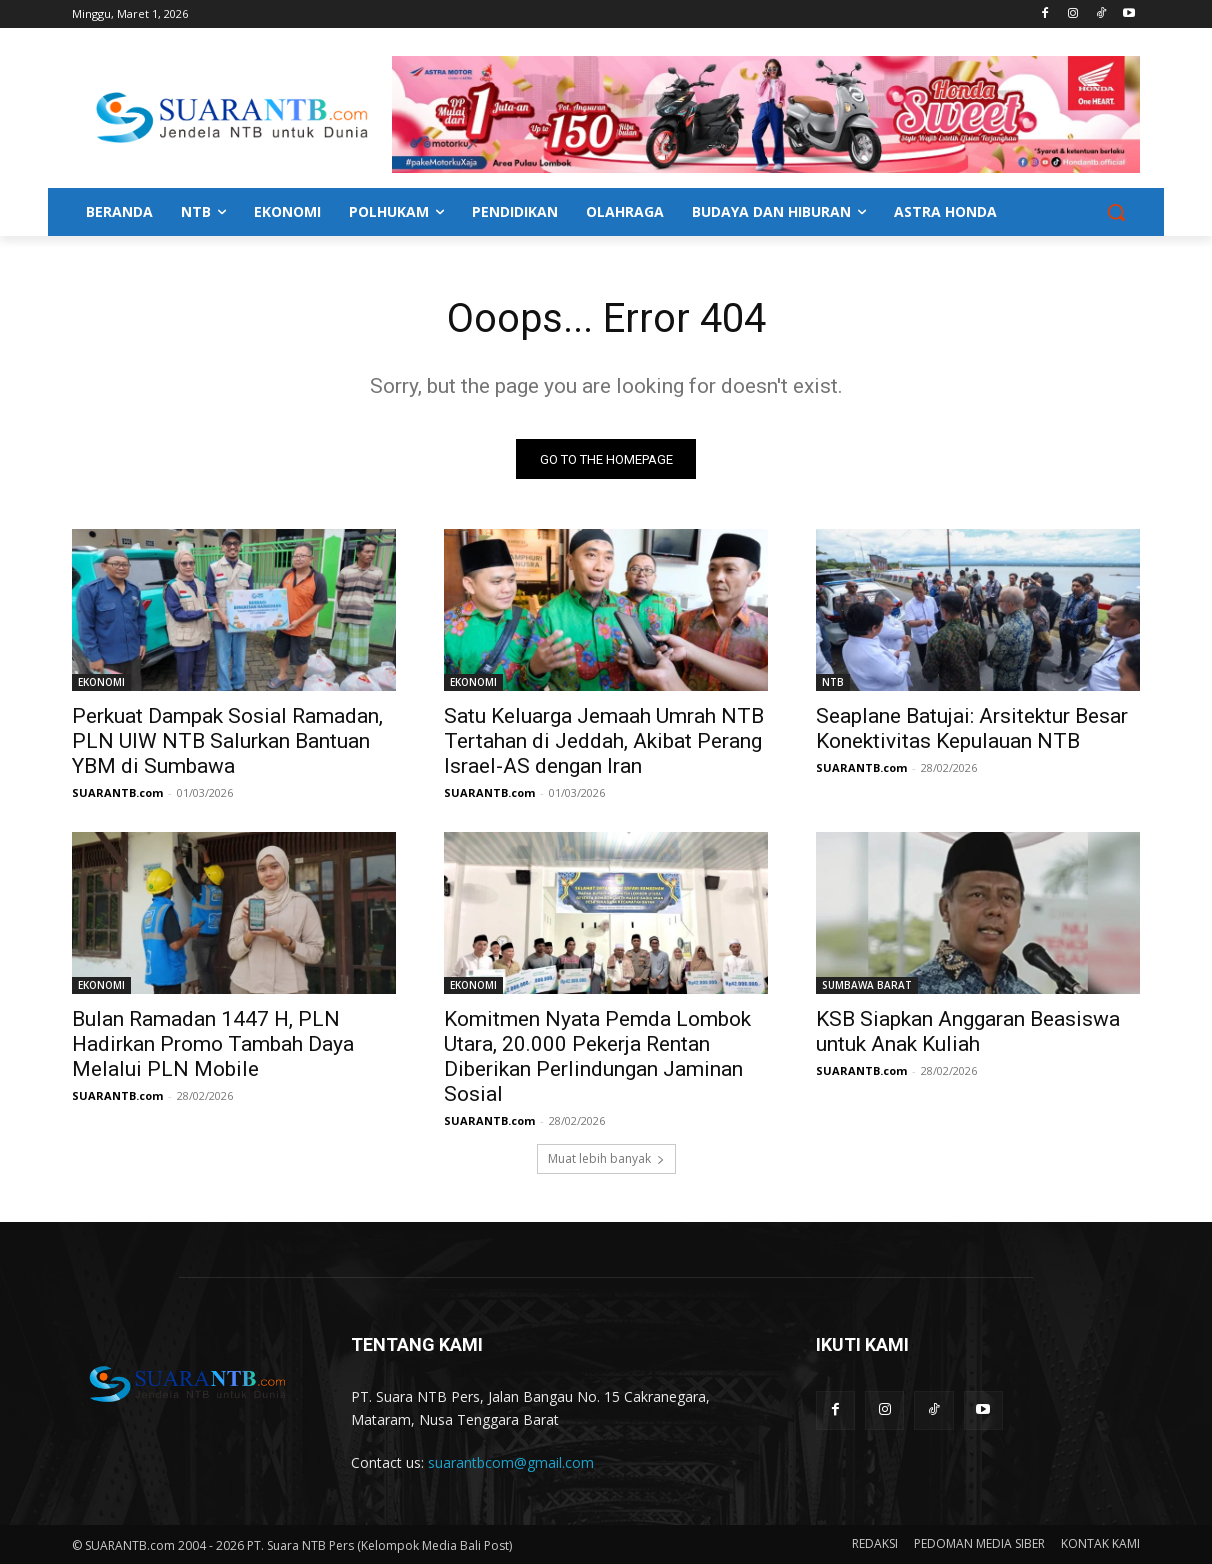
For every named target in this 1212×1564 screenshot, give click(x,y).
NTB (833, 683)
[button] (1116, 212)
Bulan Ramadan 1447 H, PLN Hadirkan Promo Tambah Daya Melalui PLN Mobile (213, 1045)
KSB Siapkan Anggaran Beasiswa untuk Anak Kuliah (968, 1032)
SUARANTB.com (117, 793)
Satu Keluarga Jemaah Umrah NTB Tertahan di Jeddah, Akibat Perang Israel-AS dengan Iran (604, 742)
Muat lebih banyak (606, 1159)
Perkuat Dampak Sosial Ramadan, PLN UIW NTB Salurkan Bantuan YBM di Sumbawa (227, 742)
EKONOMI (101, 683)
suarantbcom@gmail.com (511, 1463)
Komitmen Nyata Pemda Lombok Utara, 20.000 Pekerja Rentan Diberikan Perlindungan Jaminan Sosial (597, 1057)
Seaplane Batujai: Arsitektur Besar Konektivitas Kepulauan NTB (972, 729)
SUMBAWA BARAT (867, 986)
